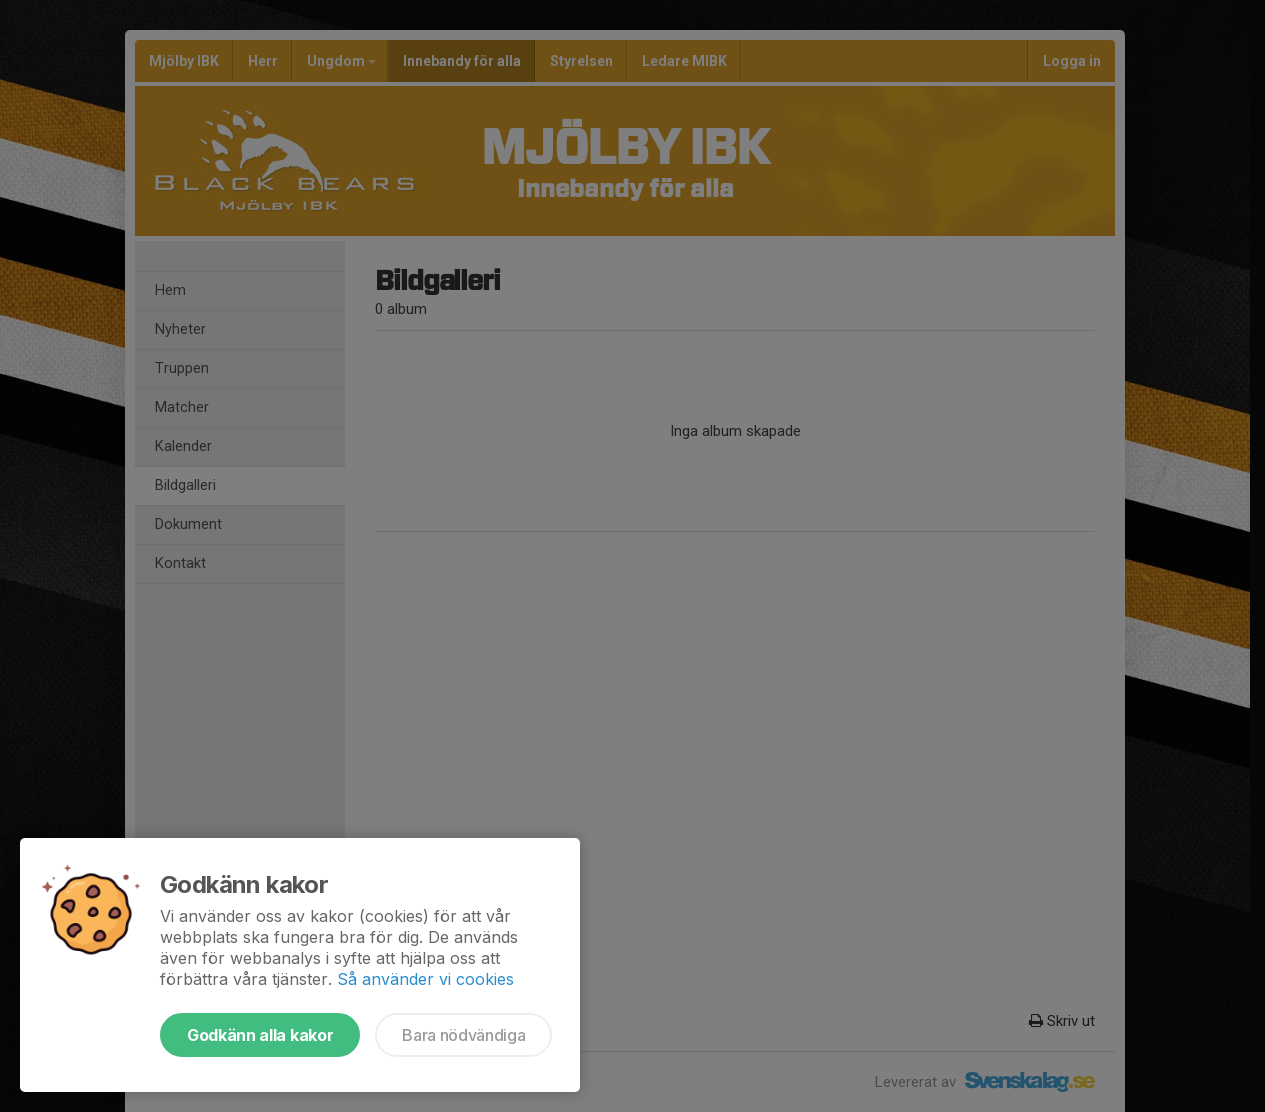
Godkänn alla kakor (260, 1035)
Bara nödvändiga (463, 1035)
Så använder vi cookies (425, 979)
